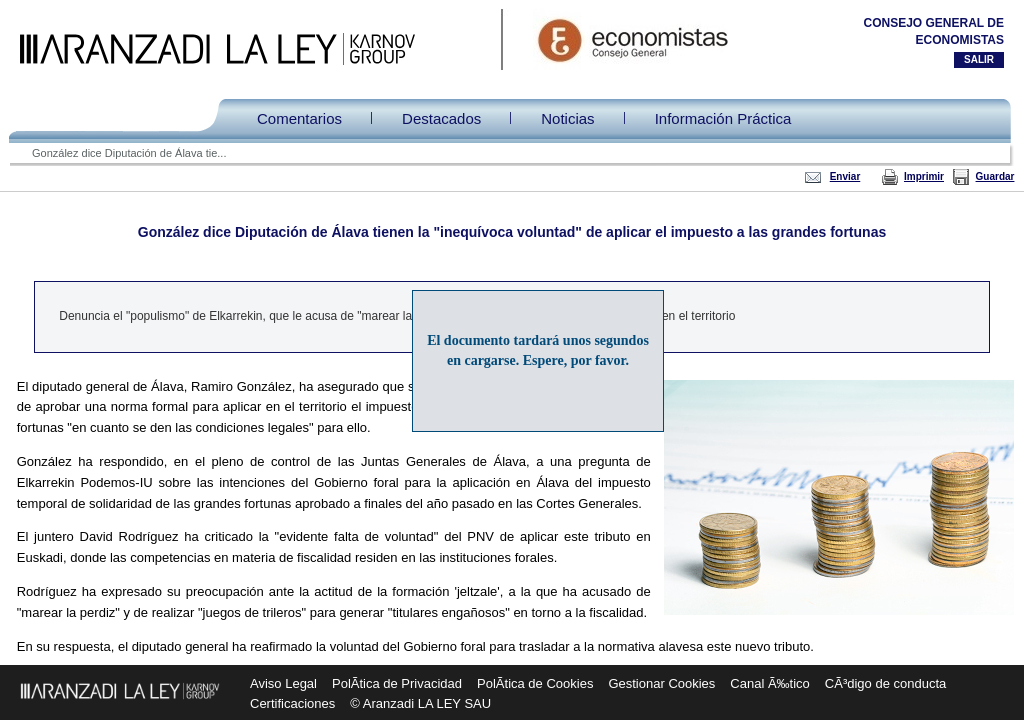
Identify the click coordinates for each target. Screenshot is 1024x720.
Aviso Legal (283, 683)
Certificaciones (292, 703)
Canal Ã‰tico (769, 683)
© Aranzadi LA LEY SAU (420, 703)
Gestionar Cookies (661, 683)
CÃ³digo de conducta (885, 683)
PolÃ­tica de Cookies (535, 683)
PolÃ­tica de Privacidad (397, 683)
